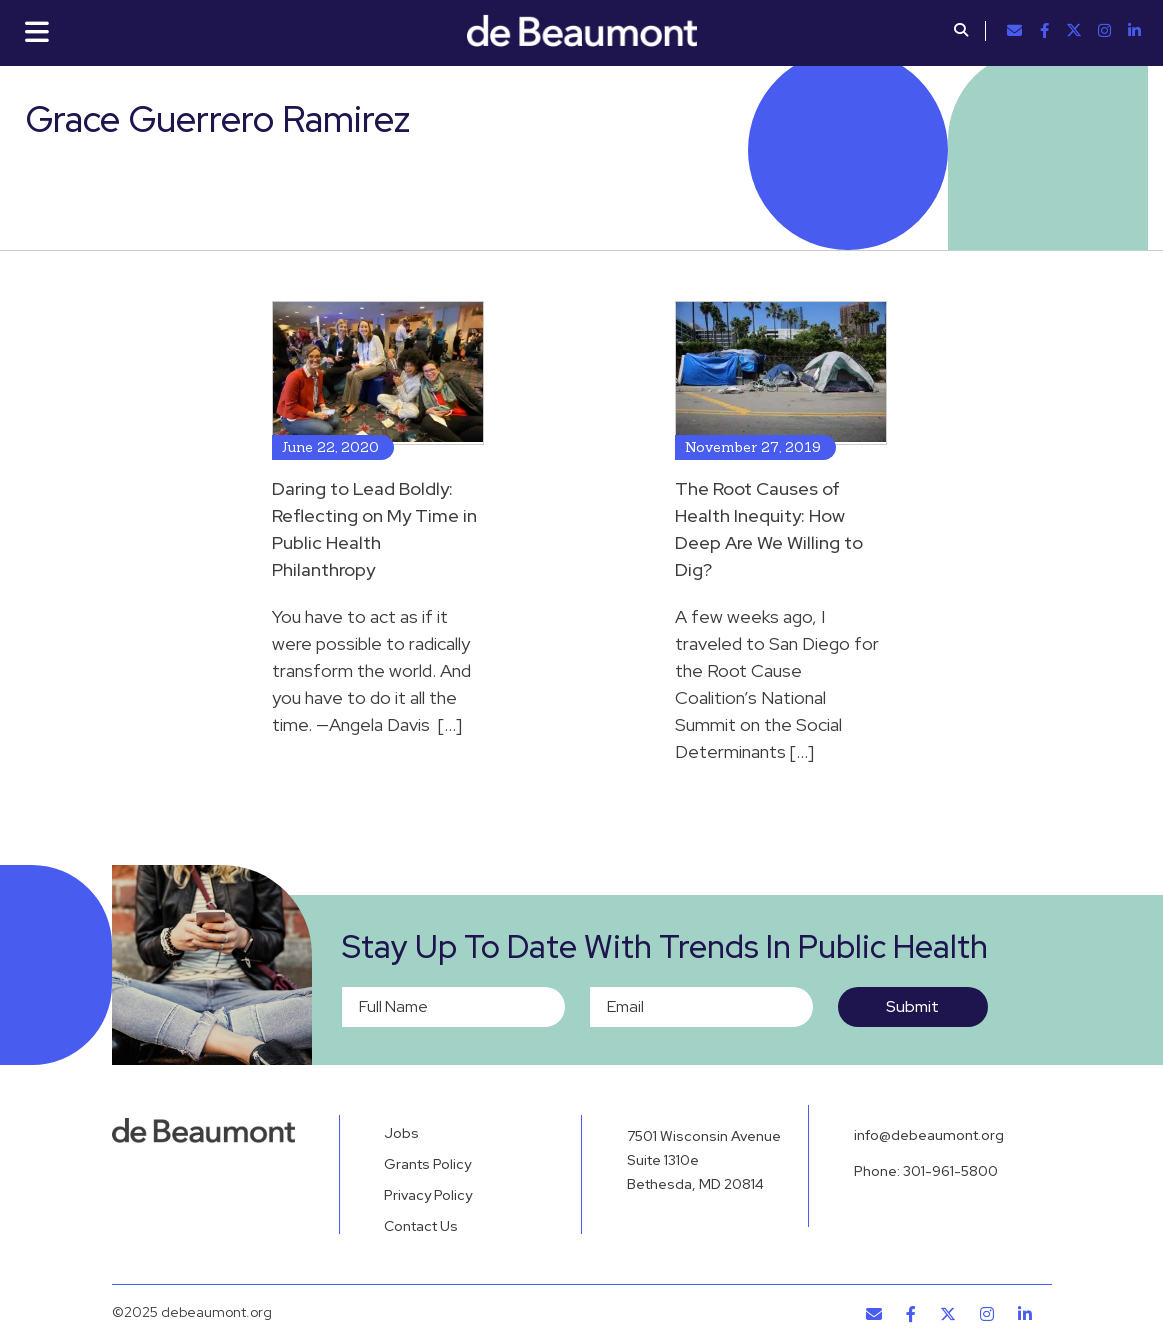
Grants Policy (427, 1164)
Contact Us (421, 1226)
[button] (961, 32)
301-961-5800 (950, 1171)
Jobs (401, 1133)
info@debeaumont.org (929, 1135)
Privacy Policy (428, 1195)
